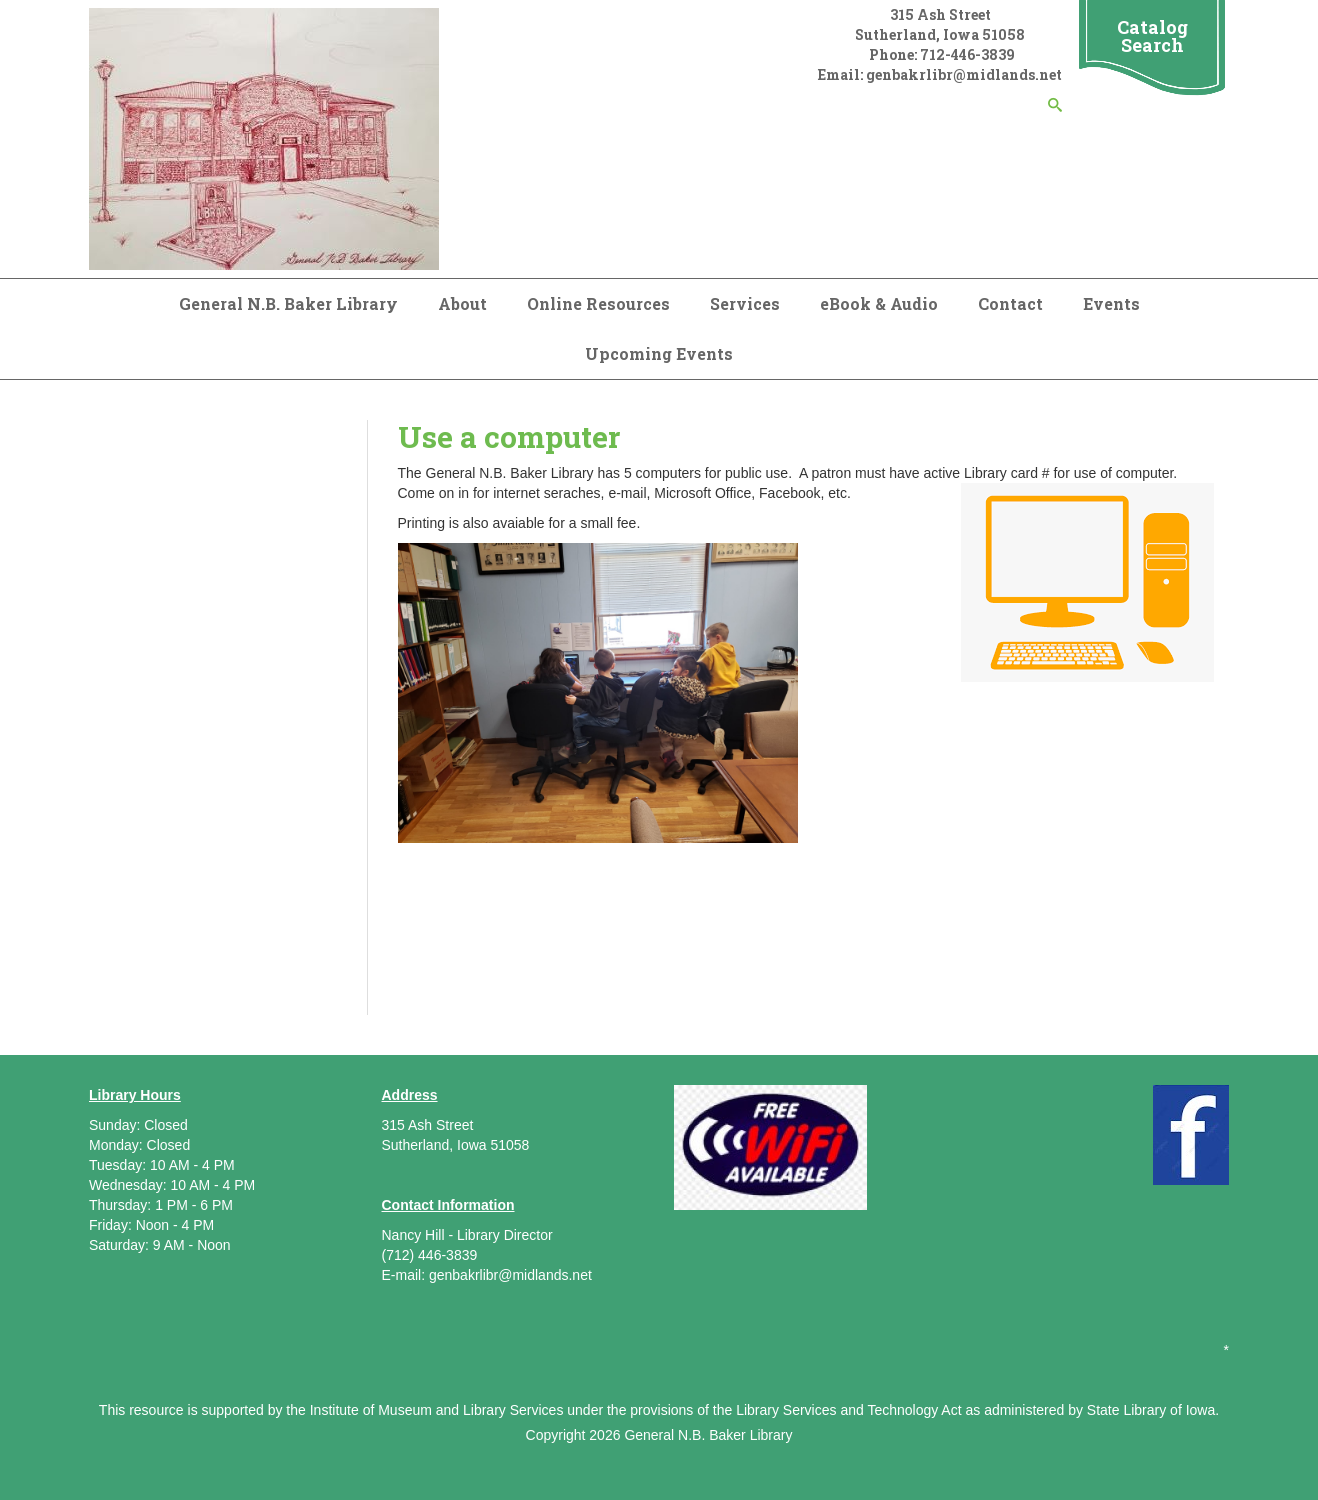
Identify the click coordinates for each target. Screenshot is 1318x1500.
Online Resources (598, 303)
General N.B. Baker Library (288, 303)
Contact (1010, 303)
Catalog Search (1152, 36)
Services (745, 303)
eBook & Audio (879, 303)
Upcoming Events (659, 353)
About (462, 303)
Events (1111, 303)
